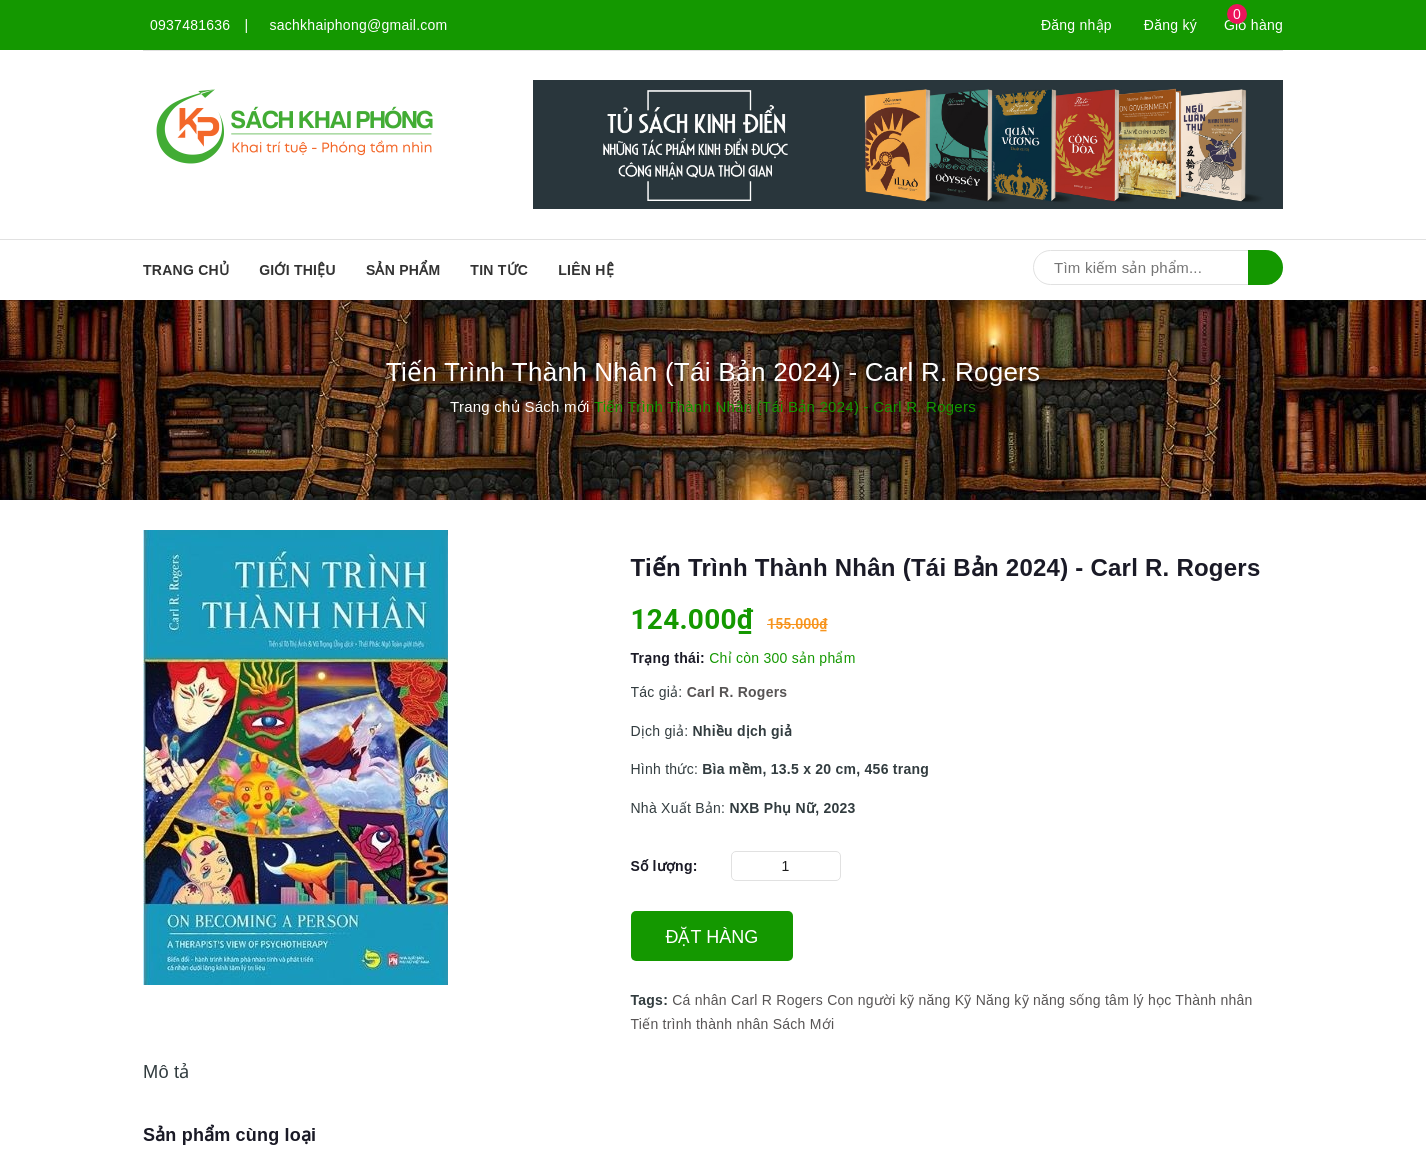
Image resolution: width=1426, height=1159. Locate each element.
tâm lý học (1138, 1000)
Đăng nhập (1076, 25)
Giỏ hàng (1253, 25)
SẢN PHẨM (403, 270)
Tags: (652, 1000)
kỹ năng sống (1057, 1000)
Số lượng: (664, 866)
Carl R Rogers (777, 1000)
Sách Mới (804, 1024)
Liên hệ (586, 270)
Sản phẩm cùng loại (229, 1135)
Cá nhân (699, 1000)
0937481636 (190, 25)
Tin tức (499, 270)
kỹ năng (925, 1000)
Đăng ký (1170, 25)
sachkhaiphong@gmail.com (359, 25)
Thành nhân (1213, 1000)
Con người (861, 1000)
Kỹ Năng (982, 1000)
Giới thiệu (297, 270)
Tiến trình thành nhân (700, 1024)
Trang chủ (186, 270)
